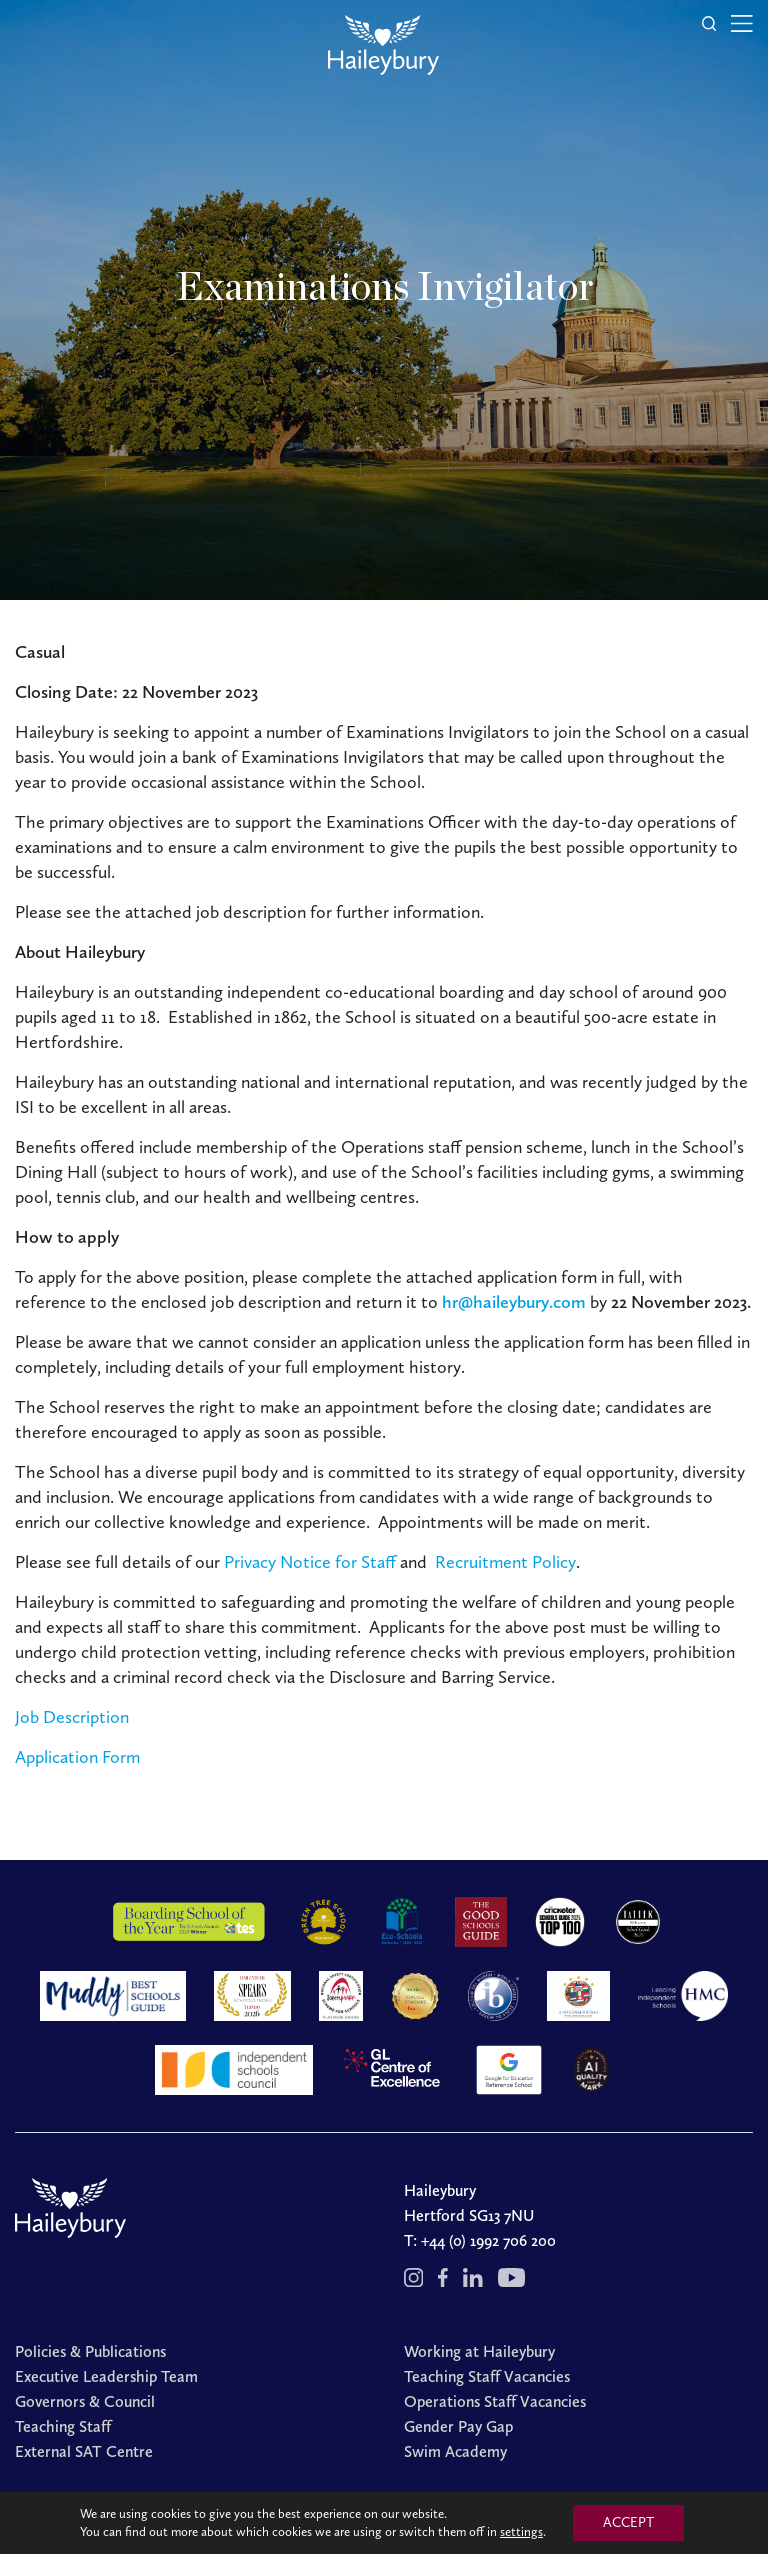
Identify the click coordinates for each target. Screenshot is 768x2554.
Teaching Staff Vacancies (487, 2376)
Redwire (628, 2517)
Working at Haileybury (479, 2351)
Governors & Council (85, 2401)
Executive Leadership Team (106, 2376)
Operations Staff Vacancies (495, 2401)
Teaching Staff (63, 2426)
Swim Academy (455, 2451)
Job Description (72, 1717)
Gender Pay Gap (458, 2426)
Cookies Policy (499, 2517)
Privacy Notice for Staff (310, 1562)
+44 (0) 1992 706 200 (488, 2240)
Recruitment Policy (505, 1562)
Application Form (77, 1757)
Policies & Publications (90, 2351)
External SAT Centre (84, 2451)
